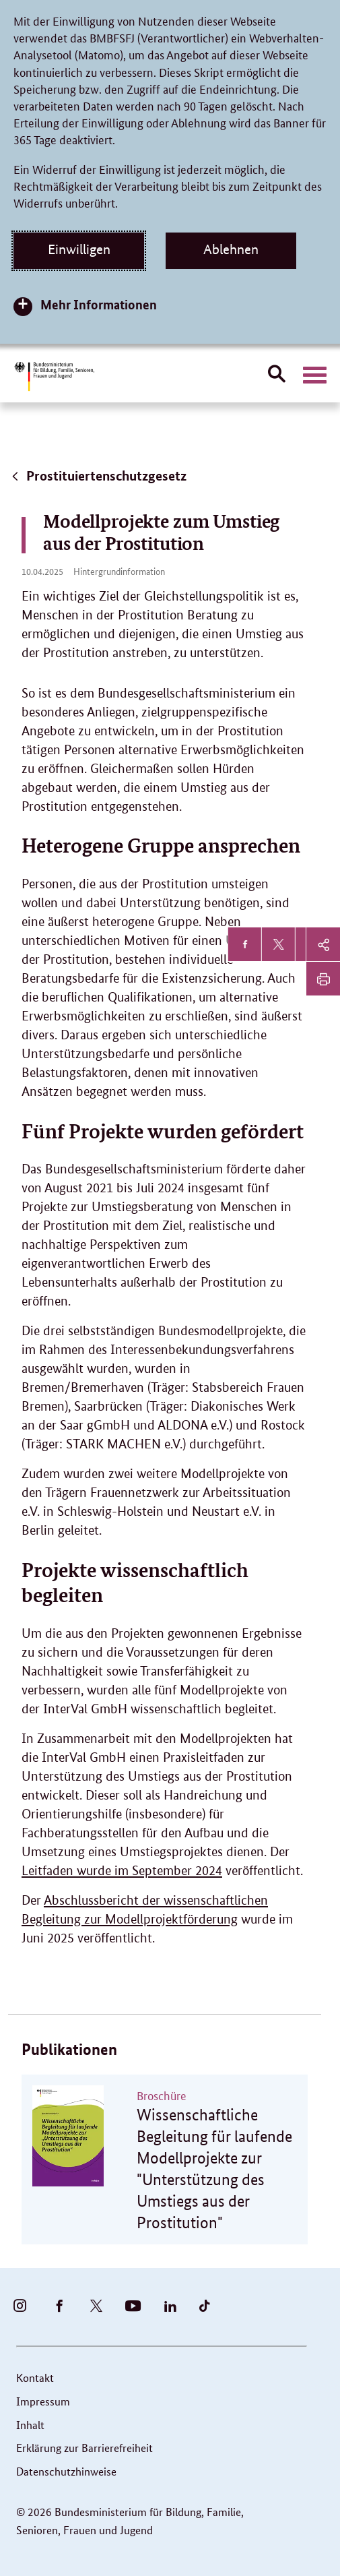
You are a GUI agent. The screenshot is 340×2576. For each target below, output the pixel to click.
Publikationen (69, 2049)
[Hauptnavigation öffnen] (315, 375)
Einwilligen (79, 249)
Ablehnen (231, 249)
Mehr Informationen (98, 304)
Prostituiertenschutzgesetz (98, 475)
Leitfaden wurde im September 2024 (122, 1870)
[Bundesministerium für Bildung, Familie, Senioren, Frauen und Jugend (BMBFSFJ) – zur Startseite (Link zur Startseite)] (53, 376)
